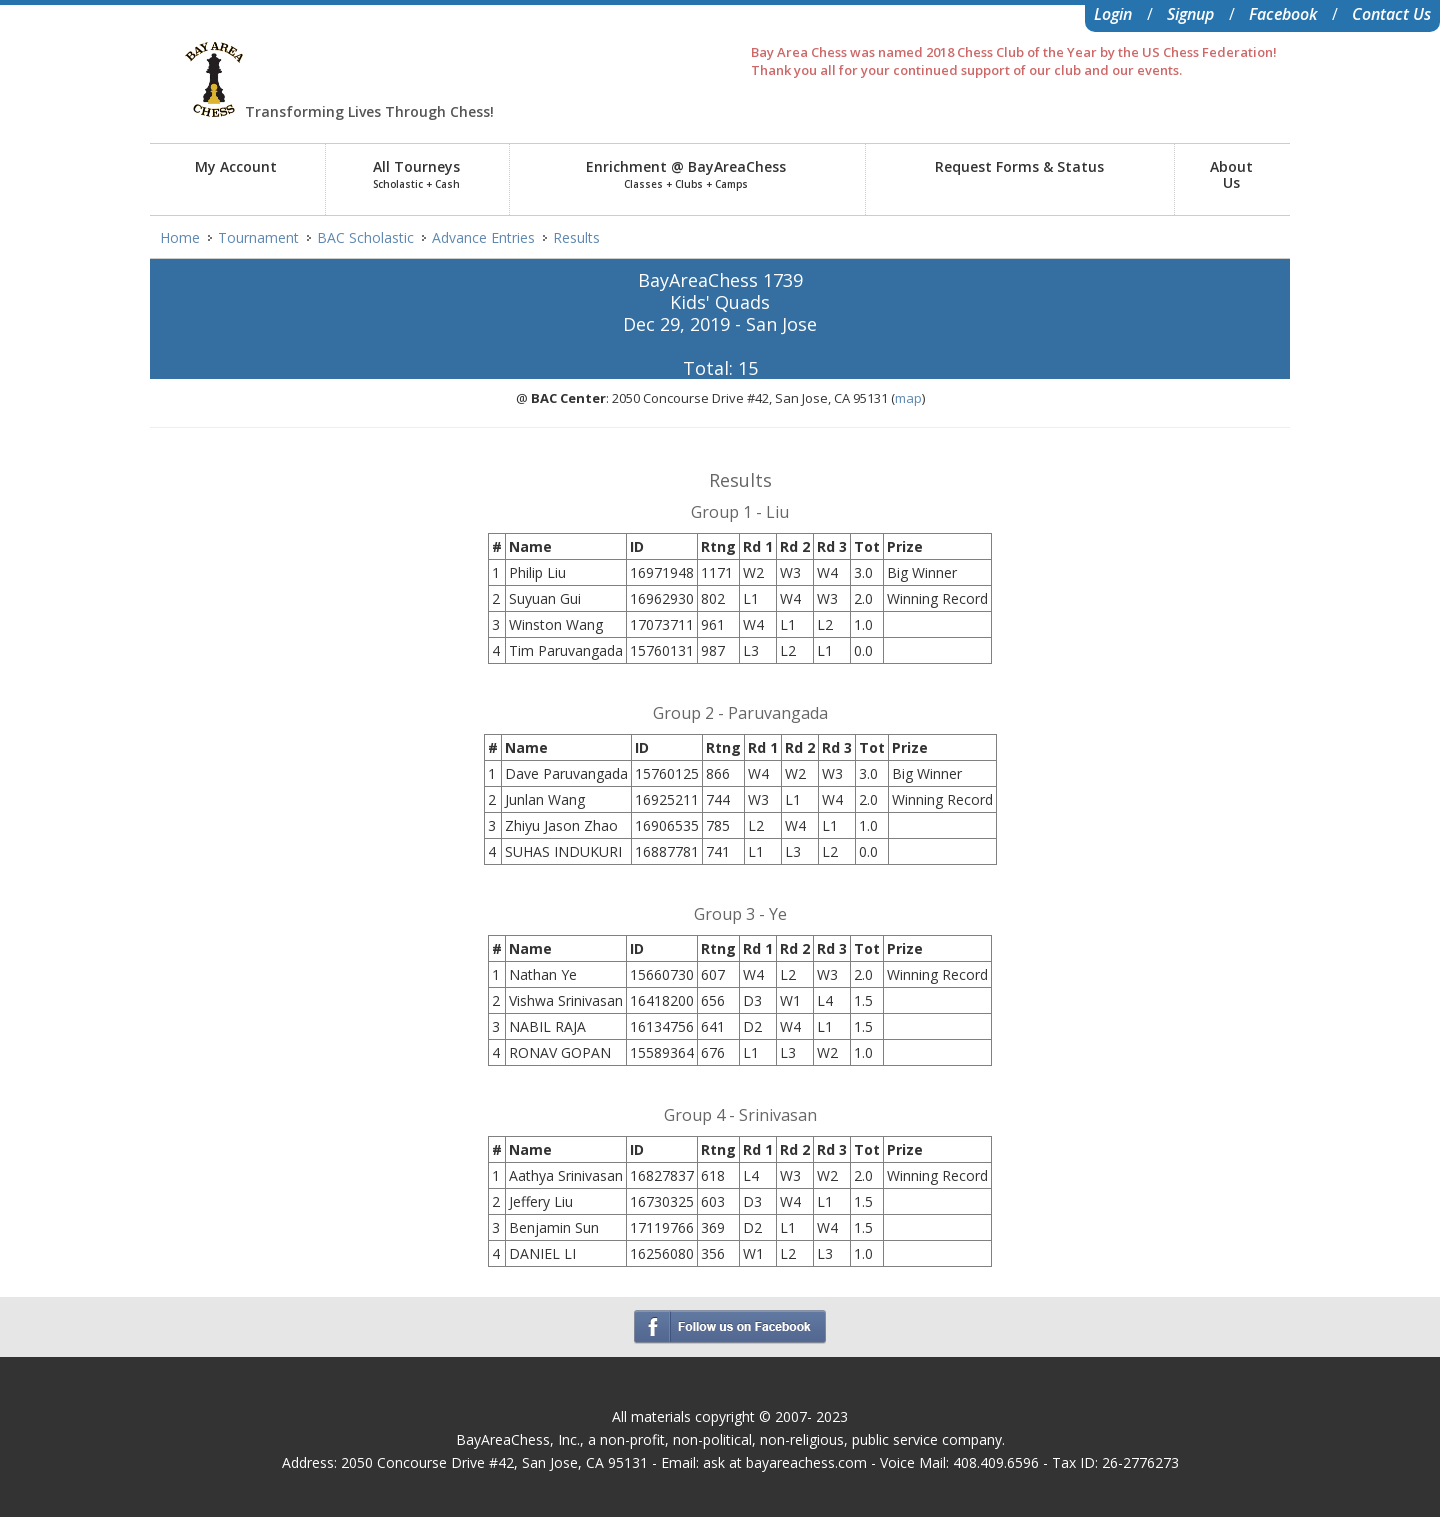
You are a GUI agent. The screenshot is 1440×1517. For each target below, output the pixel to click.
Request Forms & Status (1019, 166)
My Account (236, 166)
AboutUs (1231, 174)
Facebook (1283, 14)
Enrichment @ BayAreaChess (686, 174)
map (908, 398)
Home (180, 237)
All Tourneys (416, 174)
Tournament (258, 237)
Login (1113, 14)
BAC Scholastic (365, 237)
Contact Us (1391, 14)
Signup (1190, 14)
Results (576, 237)
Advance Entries (483, 237)
